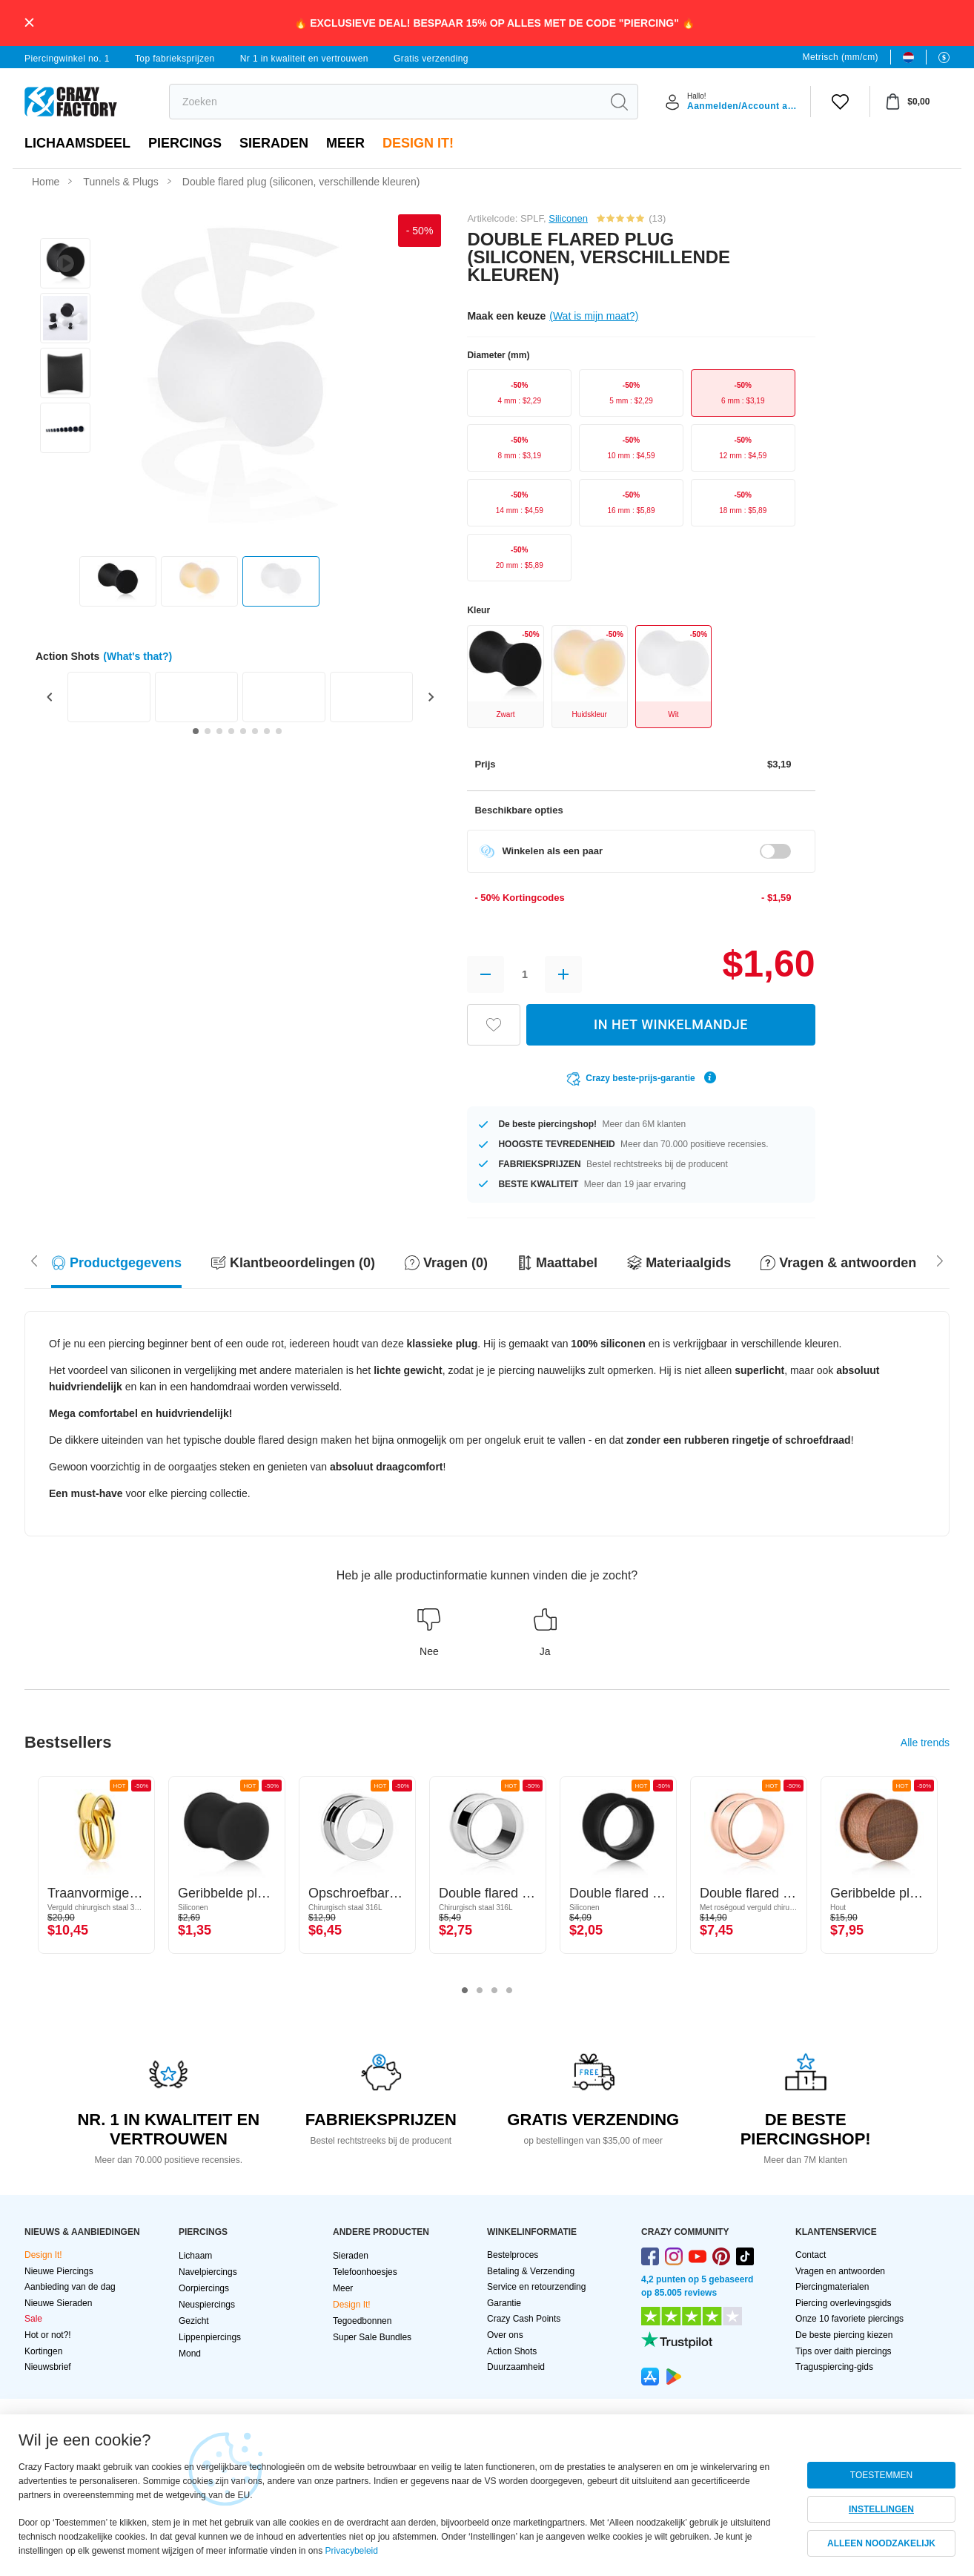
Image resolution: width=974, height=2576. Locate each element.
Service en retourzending (536, 2287)
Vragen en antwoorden (840, 2271)
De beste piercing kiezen (843, 2335)
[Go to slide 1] (196, 731)
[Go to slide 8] (279, 731)
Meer (345, 143)
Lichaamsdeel (77, 143)
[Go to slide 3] (219, 731)
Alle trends (925, 1742)
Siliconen (568, 218)
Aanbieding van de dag (70, 2287)
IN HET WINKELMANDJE (671, 1024)
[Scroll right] (34, 1259)
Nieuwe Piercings (58, 2271)
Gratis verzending (431, 58)
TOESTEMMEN (881, 2475)
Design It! (418, 143)
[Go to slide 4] (231, 731)
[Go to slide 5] (243, 731)
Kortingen (43, 2351)
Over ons (505, 2335)
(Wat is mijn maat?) (593, 316)
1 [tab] (464, 1991)
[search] (385, 101)
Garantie (504, 2303)
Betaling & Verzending (530, 2271)
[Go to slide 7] (267, 731)
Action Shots (512, 2351)
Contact (810, 2255)
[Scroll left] (940, 1259)
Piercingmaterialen (832, 2287)
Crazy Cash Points (523, 2319)
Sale (33, 2319)
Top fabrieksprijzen (175, 58)
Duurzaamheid (516, 2367)
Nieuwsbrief (47, 2367)
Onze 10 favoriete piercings (849, 2319)
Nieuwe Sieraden (58, 2303)
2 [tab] (479, 1991)
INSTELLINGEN (881, 2509)
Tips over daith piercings (843, 2351)
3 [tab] (494, 1991)
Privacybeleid (351, 2551)
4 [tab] (509, 1991)
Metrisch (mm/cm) (840, 57)
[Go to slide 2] (208, 731)
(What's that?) (137, 656)
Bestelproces (512, 2255)
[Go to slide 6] (255, 731)
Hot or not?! (47, 2335)
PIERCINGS (185, 143)
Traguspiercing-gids (834, 2367)
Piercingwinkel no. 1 (67, 58)
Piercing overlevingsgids (843, 2303)
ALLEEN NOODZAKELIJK (881, 2543)
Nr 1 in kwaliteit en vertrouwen (304, 58)
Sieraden (273, 143)
